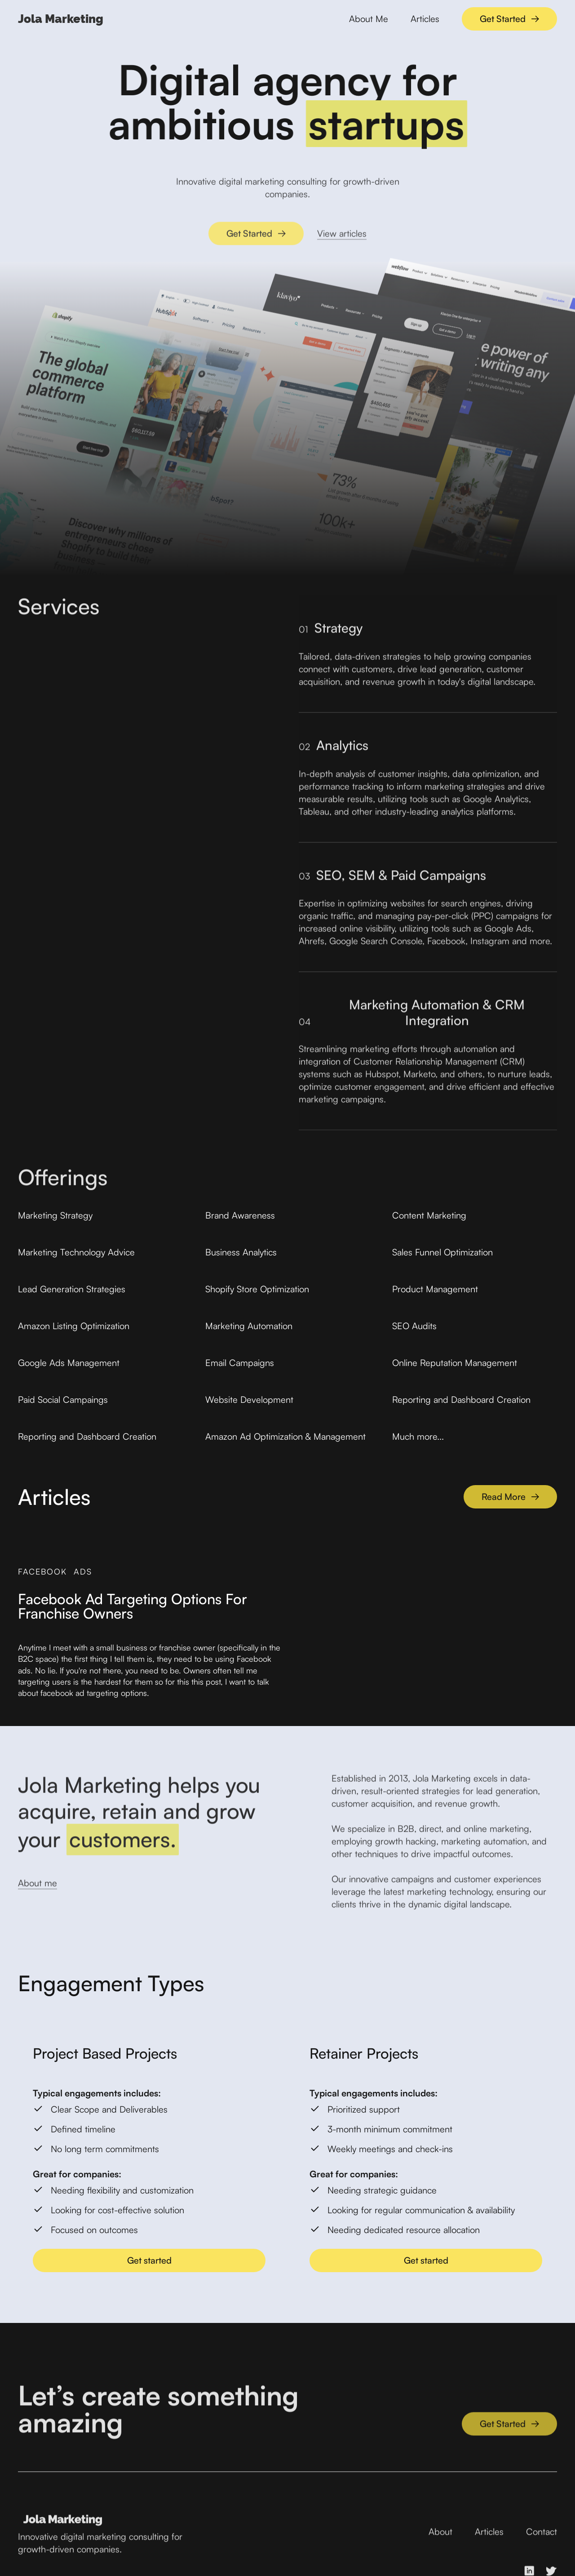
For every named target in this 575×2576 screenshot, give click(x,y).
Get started (149, 2260)
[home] (60, 19)
